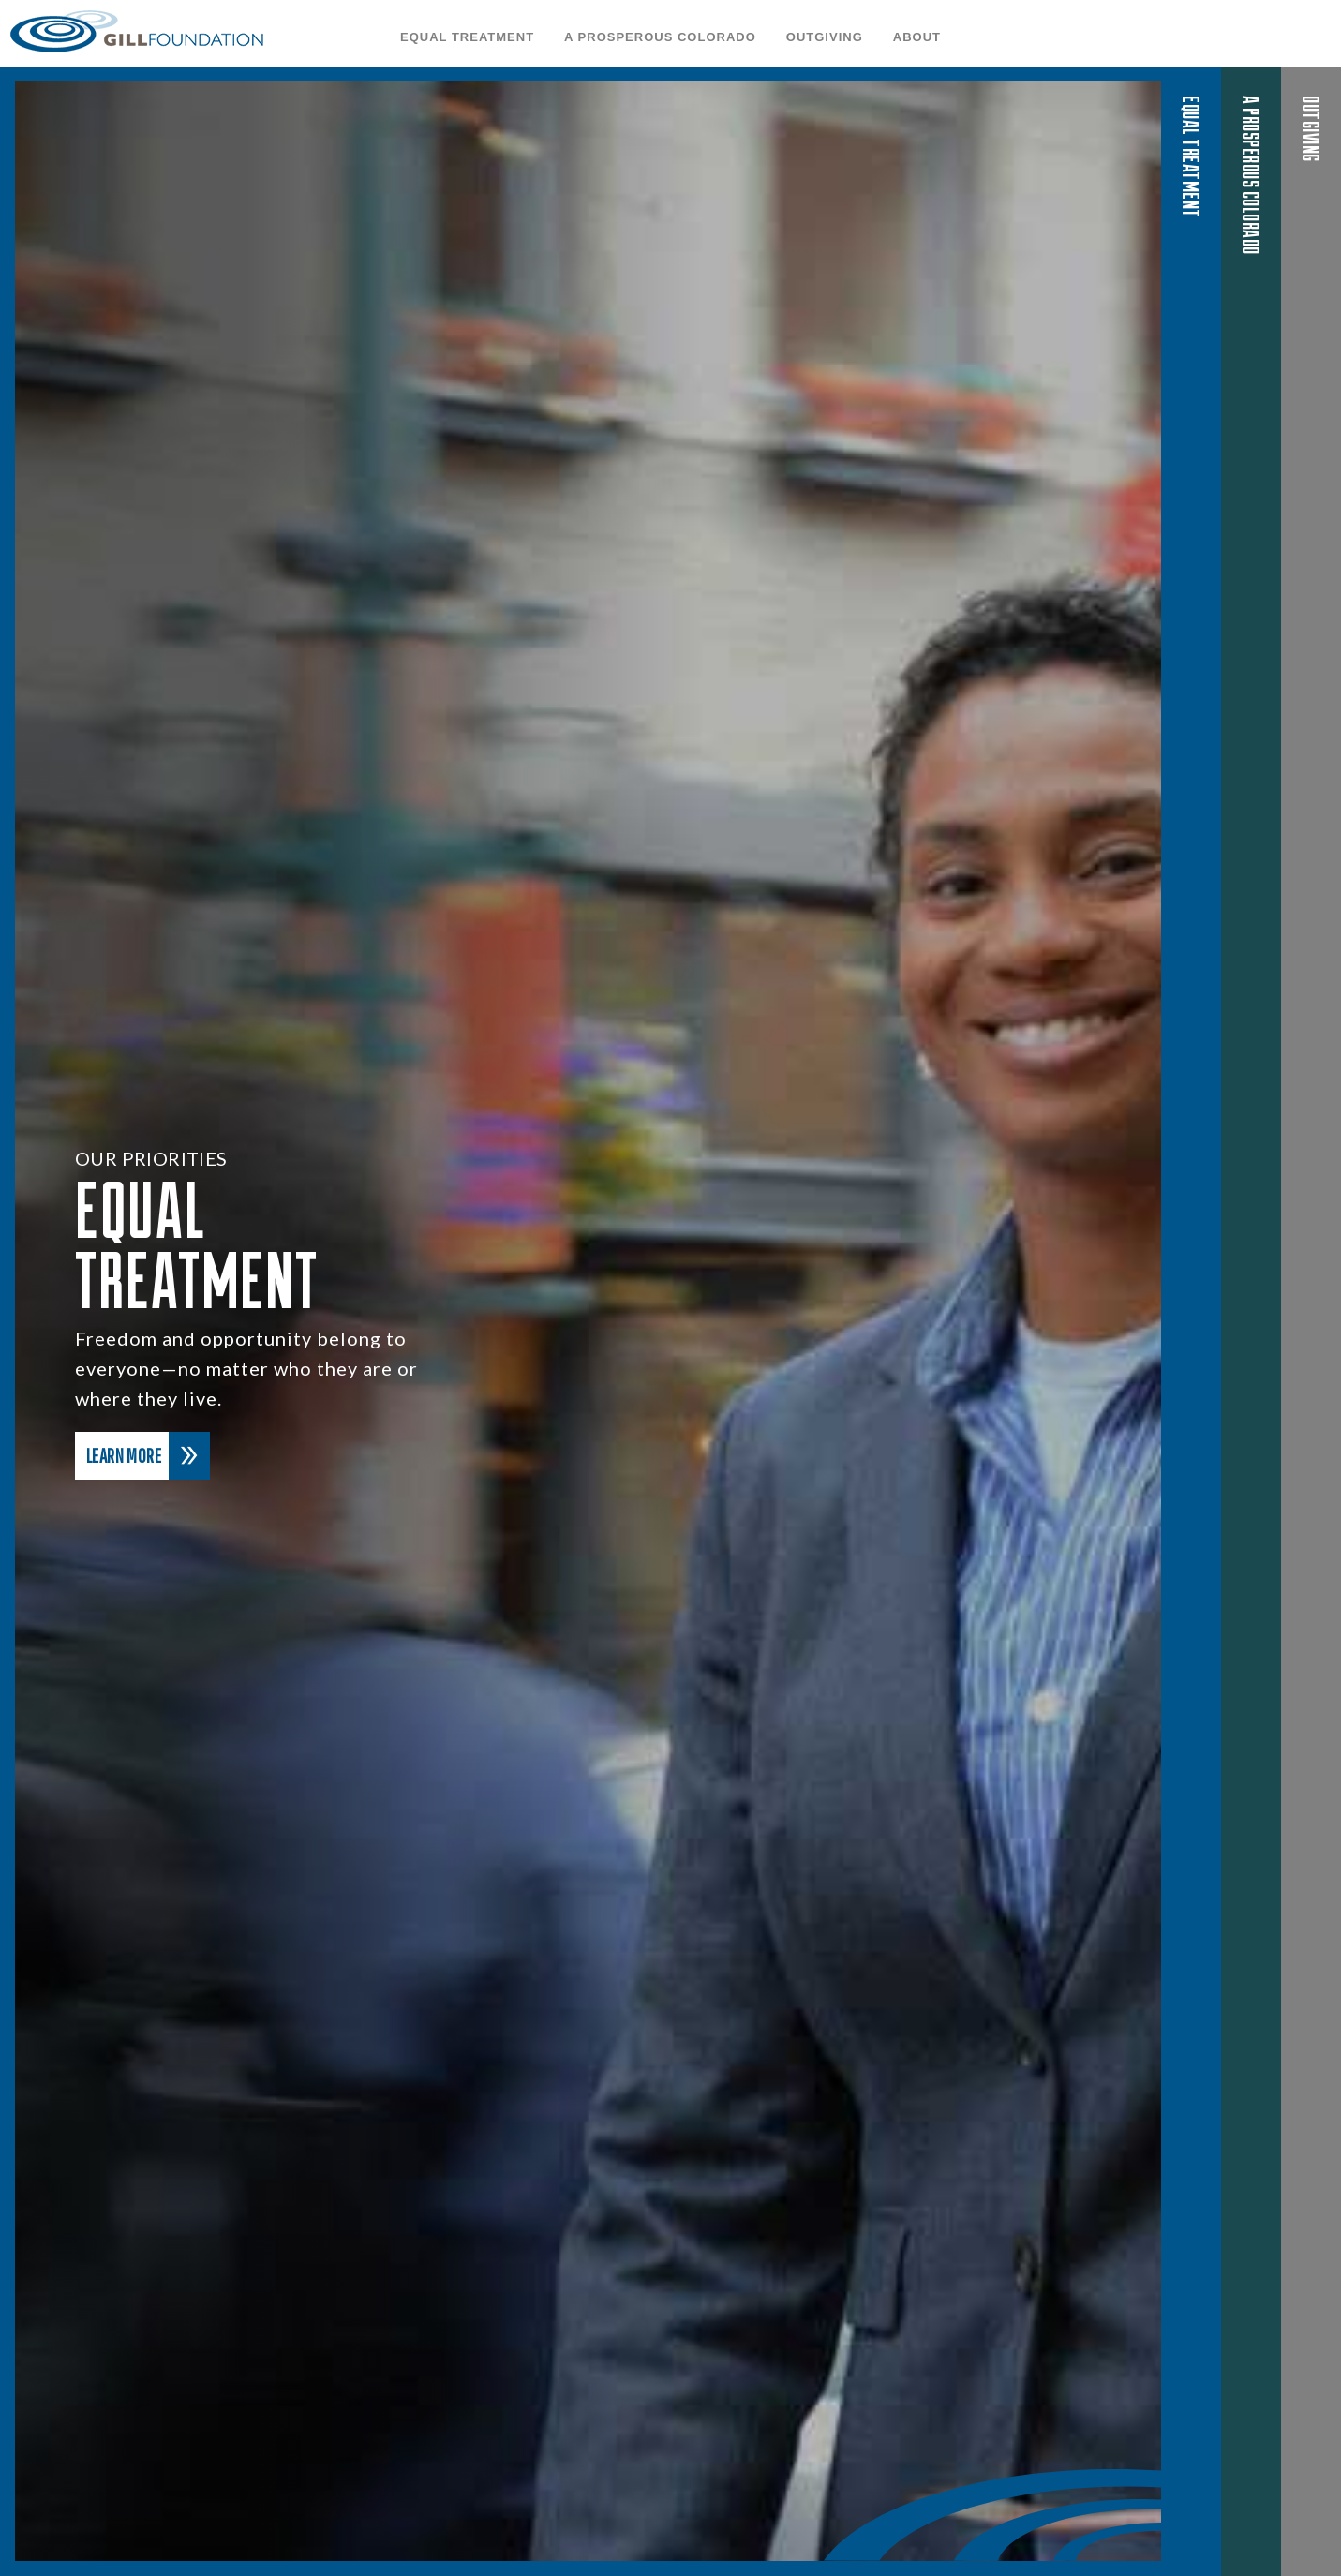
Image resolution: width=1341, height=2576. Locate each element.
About (917, 37)
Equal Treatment (467, 37)
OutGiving (824, 37)
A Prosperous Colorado (660, 37)
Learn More (148, 1456)
